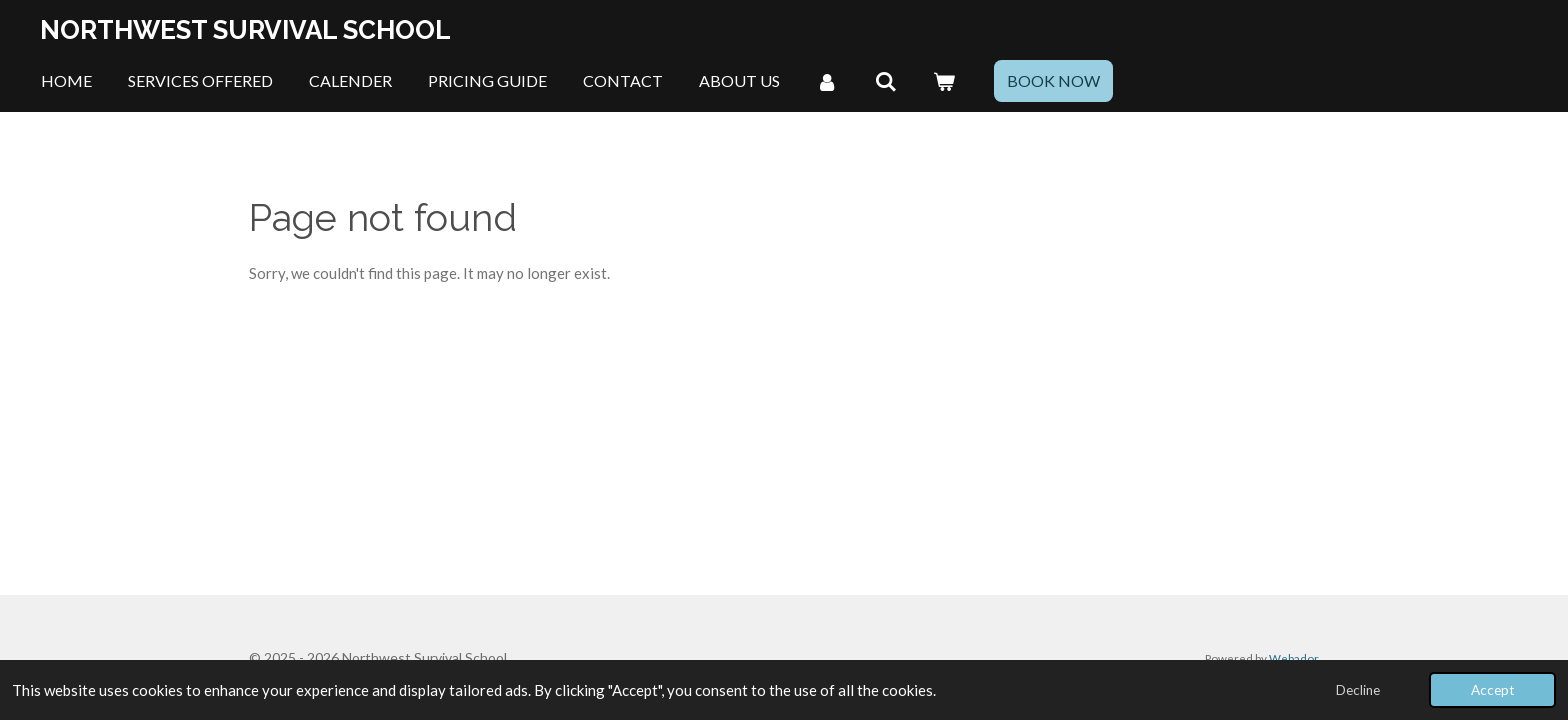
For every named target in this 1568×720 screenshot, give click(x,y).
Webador (1294, 658)
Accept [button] (1492, 690)
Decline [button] (1358, 690)
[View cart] (944, 81)
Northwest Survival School (245, 30)
